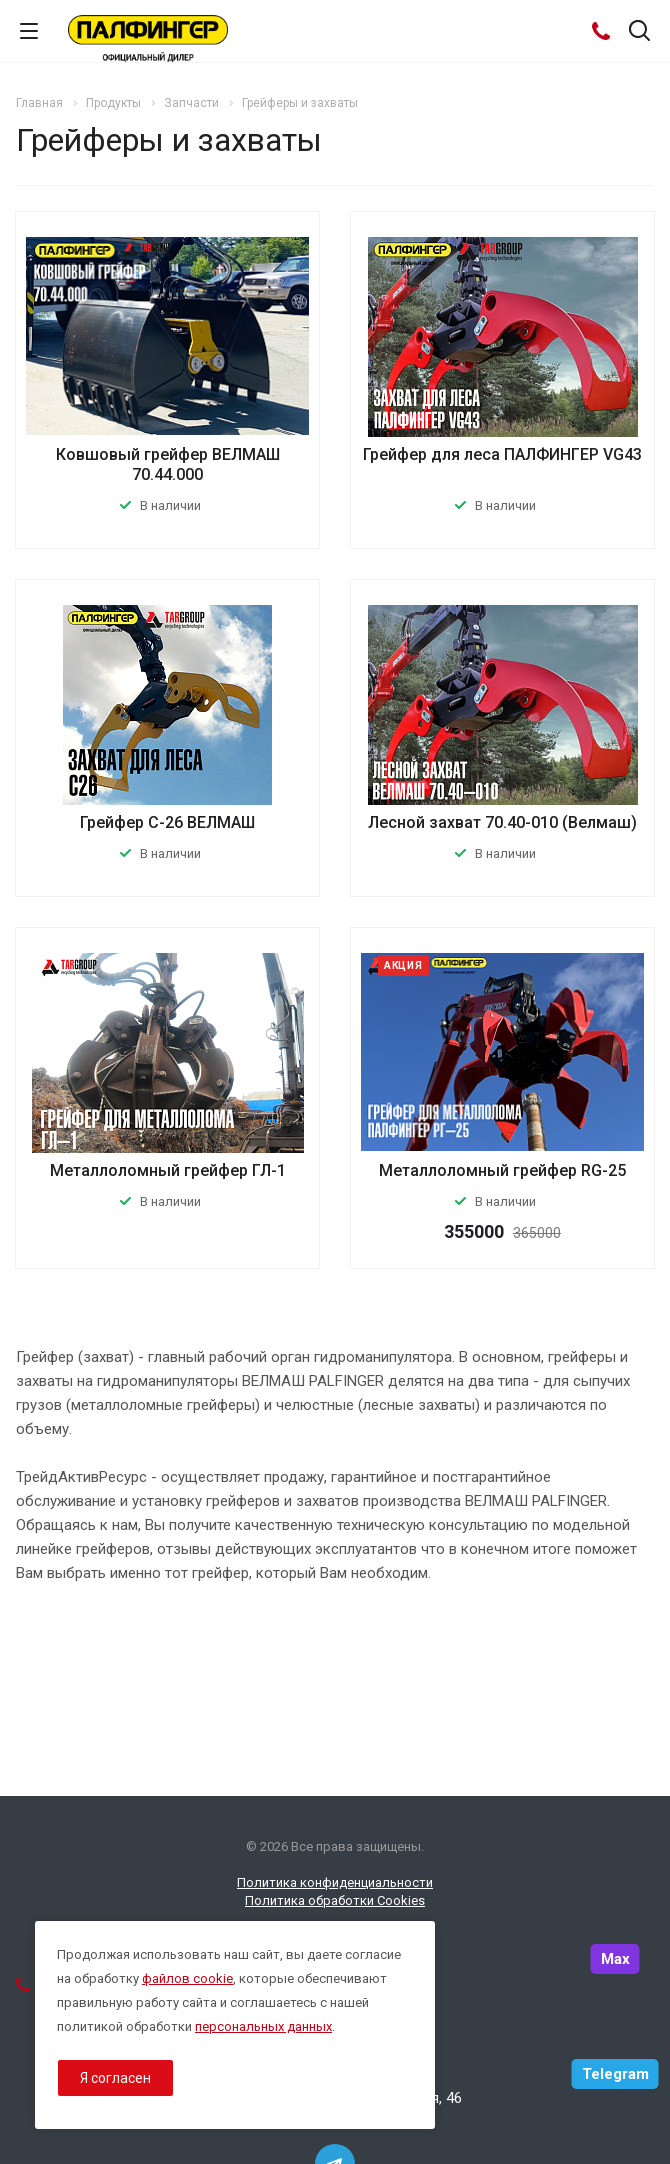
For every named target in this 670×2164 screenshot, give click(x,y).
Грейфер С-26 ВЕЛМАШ (167, 822)
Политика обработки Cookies (335, 1900)
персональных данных (263, 2026)
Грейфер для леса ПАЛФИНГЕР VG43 (502, 454)
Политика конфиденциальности (335, 1882)
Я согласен (115, 2078)
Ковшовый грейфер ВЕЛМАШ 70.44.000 (168, 464)
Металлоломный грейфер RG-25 (502, 1170)
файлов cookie (187, 1978)
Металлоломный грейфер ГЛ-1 (168, 1170)
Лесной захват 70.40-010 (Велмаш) (502, 822)
